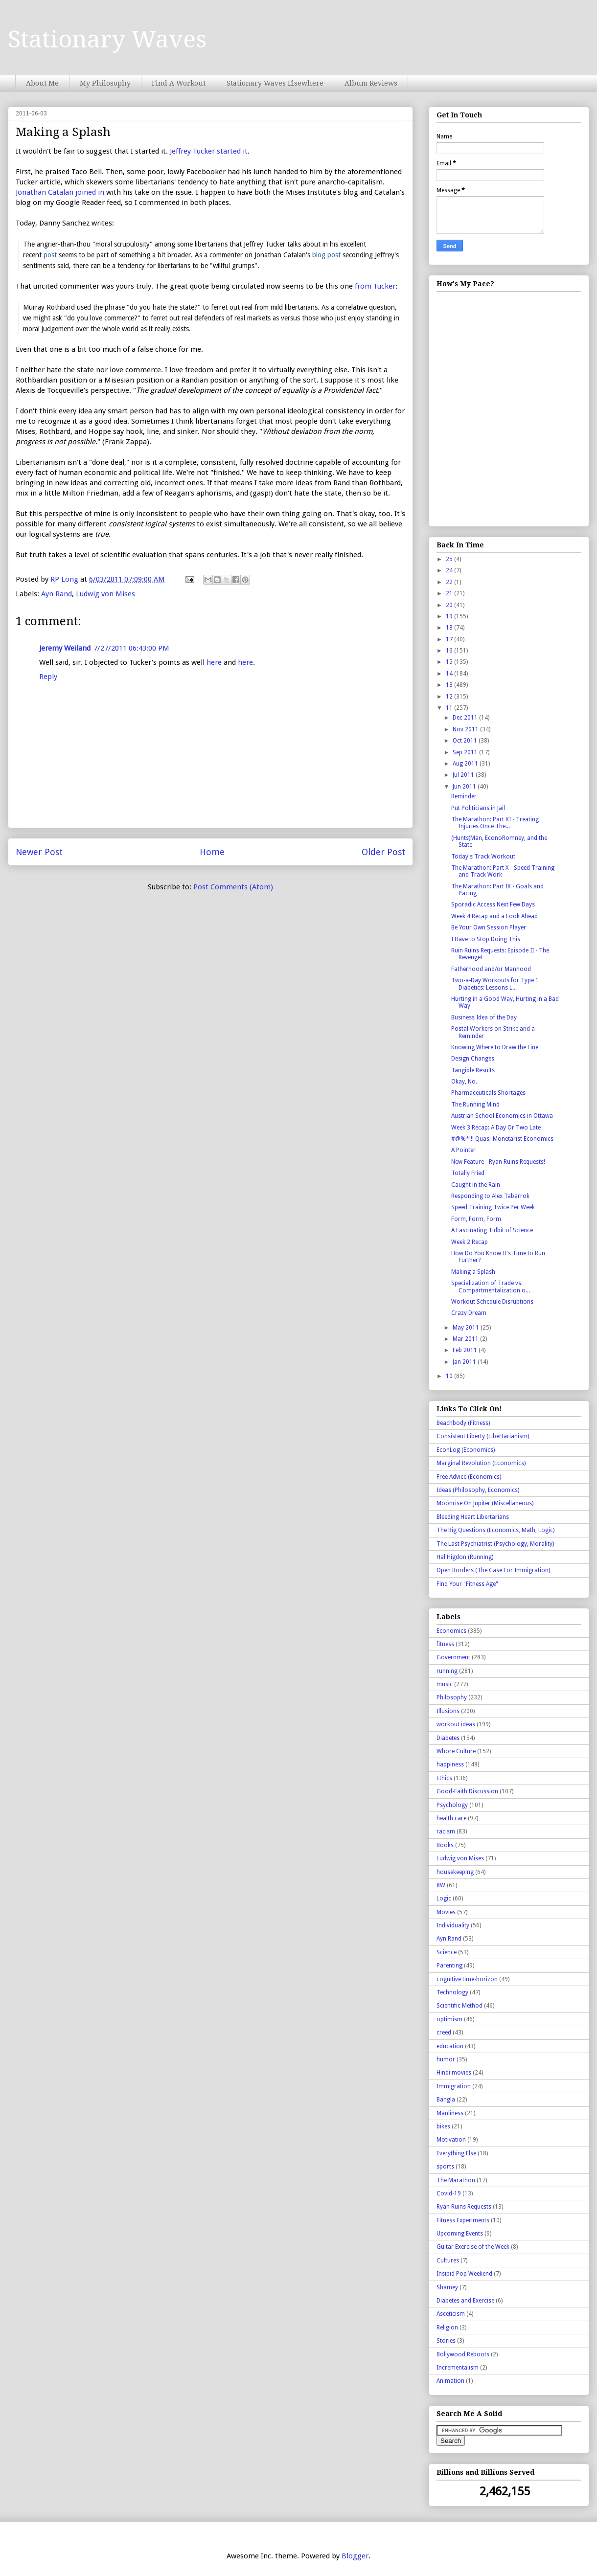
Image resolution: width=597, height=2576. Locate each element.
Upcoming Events (459, 2233)
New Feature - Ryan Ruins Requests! (498, 1161)
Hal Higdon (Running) (464, 1557)
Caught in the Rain (475, 1184)
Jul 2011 (464, 774)
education (449, 2046)
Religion (447, 2327)
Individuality (452, 1925)
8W (440, 1885)
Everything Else (456, 2153)
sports (445, 2166)
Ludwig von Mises (105, 593)
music (444, 1684)
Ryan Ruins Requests (463, 2206)
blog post (326, 255)
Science (446, 1952)
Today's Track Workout (483, 856)
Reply (48, 676)
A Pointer (463, 1150)
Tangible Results (473, 1070)
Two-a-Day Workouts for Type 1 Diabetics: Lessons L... (495, 984)
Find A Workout (179, 83)
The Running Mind (475, 1104)
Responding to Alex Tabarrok (490, 1196)
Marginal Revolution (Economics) (481, 1463)
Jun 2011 (465, 786)
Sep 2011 (466, 752)
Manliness (449, 2113)
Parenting (449, 1965)
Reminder (464, 796)
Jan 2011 (465, 1361)
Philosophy (451, 1697)
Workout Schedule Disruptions (492, 1301)
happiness (450, 1764)
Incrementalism (457, 2367)
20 (450, 605)
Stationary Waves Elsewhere (275, 83)
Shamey (447, 2287)
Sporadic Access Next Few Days (493, 904)
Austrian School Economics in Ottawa (502, 1115)
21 (450, 593)
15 (450, 661)
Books (445, 1845)
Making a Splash (473, 1271)
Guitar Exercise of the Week (472, 2246)
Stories (446, 2340)
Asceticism (450, 2313)
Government (453, 1657)
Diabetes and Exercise (465, 2300)
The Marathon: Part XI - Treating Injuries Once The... (495, 823)
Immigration (453, 2086)
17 (450, 639)
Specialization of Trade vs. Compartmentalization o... (490, 1286)
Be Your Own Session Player (488, 927)
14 (450, 673)
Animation (450, 2380)
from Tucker (375, 286)
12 (450, 696)
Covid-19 (448, 2193)
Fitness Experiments (462, 2220)
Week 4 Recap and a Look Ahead (494, 916)
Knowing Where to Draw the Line (494, 1047)
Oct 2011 (466, 740)
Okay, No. (464, 1081)
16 (450, 650)
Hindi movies (453, 2072)
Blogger (355, 2556)
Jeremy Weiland (65, 648)
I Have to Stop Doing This (485, 939)
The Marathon (455, 2180)
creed (443, 2032)
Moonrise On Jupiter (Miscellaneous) (484, 1503)
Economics (451, 1630)
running (447, 1671)
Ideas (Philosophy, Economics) (477, 1490)
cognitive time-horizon (467, 1979)
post (50, 255)
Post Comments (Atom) (233, 886)
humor (445, 2059)
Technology (452, 1992)
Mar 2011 (466, 1338)
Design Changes (472, 1058)
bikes (443, 2126)
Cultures (447, 2260)
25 (450, 559)
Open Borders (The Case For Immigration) (493, 1570)
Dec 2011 (466, 717)
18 (450, 627)
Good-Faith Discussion (467, 1791)
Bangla (445, 2099)
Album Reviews (370, 83)
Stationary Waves (107, 39)
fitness (445, 1644)
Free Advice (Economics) (468, 1476)
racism (445, 1831)
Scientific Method (459, 2005)
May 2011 (467, 1327)
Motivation (451, 2139)
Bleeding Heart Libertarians (472, 1517)
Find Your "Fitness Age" (467, 1584)
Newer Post (39, 852)
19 (450, 616)
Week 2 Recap (469, 1242)
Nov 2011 (466, 729)
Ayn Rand (56, 593)
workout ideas (455, 1724)
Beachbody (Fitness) (463, 1423)
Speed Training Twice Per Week (493, 1207)
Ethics (444, 1778)
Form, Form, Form (476, 1219)
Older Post (383, 852)
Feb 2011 (466, 1350)
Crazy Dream (468, 1313)
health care (451, 1818)
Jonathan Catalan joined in (60, 192)
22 (450, 582)
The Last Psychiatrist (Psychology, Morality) (495, 1543)
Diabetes (447, 1738)
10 (450, 1376)
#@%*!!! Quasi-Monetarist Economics (502, 1138)
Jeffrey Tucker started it (209, 151)
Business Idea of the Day (484, 1017)
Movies (446, 1912)
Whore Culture (456, 1751)
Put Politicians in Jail (478, 808)
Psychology (452, 1805)
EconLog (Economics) (465, 1449)
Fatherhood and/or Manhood (491, 969)
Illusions (447, 1711)
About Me (42, 83)
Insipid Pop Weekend (464, 2273)
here (214, 662)
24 (450, 570)
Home (212, 852)
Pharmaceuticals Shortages (488, 1092)
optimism (449, 2019)
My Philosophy (105, 83)
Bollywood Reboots (462, 2354)
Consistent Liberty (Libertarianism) (482, 1436)
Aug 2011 (466, 763)
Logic (443, 1898)
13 (450, 684)
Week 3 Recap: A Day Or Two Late (496, 1127)
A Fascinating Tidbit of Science (492, 1230)
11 (450, 707)
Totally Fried (467, 1173)
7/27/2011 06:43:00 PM (131, 648)
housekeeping (455, 1872)
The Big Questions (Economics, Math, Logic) (495, 1530)
